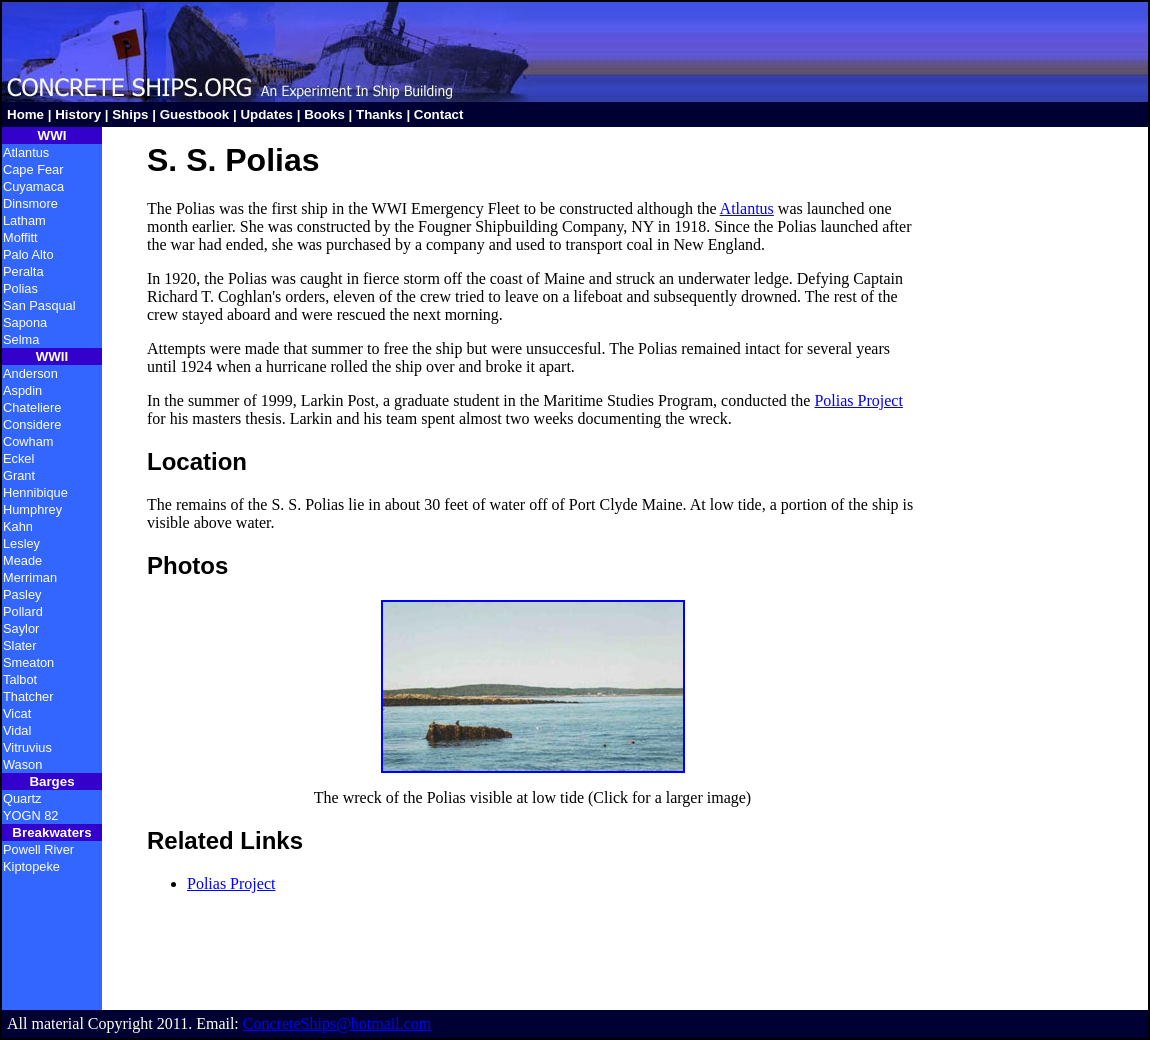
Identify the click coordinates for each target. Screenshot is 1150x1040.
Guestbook (195, 114)
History (78, 114)
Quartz (22, 798)
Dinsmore (30, 203)
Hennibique (35, 492)
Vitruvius (27, 747)
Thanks (379, 114)
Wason (22, 764)
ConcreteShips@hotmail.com (337, 1023)
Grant (19, 475)
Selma (21, 339)
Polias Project (858, 400)
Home (25, 114)
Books (324, 114)
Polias (20, 288)
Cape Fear (33, 169)
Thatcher (28, 696)
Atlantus (26, 152)
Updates (266, 114)
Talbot (20, 679)
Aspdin (22, 390)
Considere (32, 424)
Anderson (30, 373)
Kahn (18, 526)
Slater (19, 645)
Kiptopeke (31, 866)
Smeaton (28, 662)
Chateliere (32, 407)
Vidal (17, 730)
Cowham (28, 441)
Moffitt (20, 237)
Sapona (25, 322)
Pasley (22, 594)
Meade (22, 560)
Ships (130, 114)
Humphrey (32, 509)
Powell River (38, 849)
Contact (439, 114)
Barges (51, 781)
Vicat (17, 713)
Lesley (21, 543)
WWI (52, 135)
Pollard (23, 611)
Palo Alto (28, 254)
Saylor (21, 628)
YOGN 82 (30, 815)
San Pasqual (39, 305)
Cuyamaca (33, 186)
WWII (52, 356)
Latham (24, 220)
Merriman (30, 577)
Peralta (23, 271)
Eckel (18, 458)
